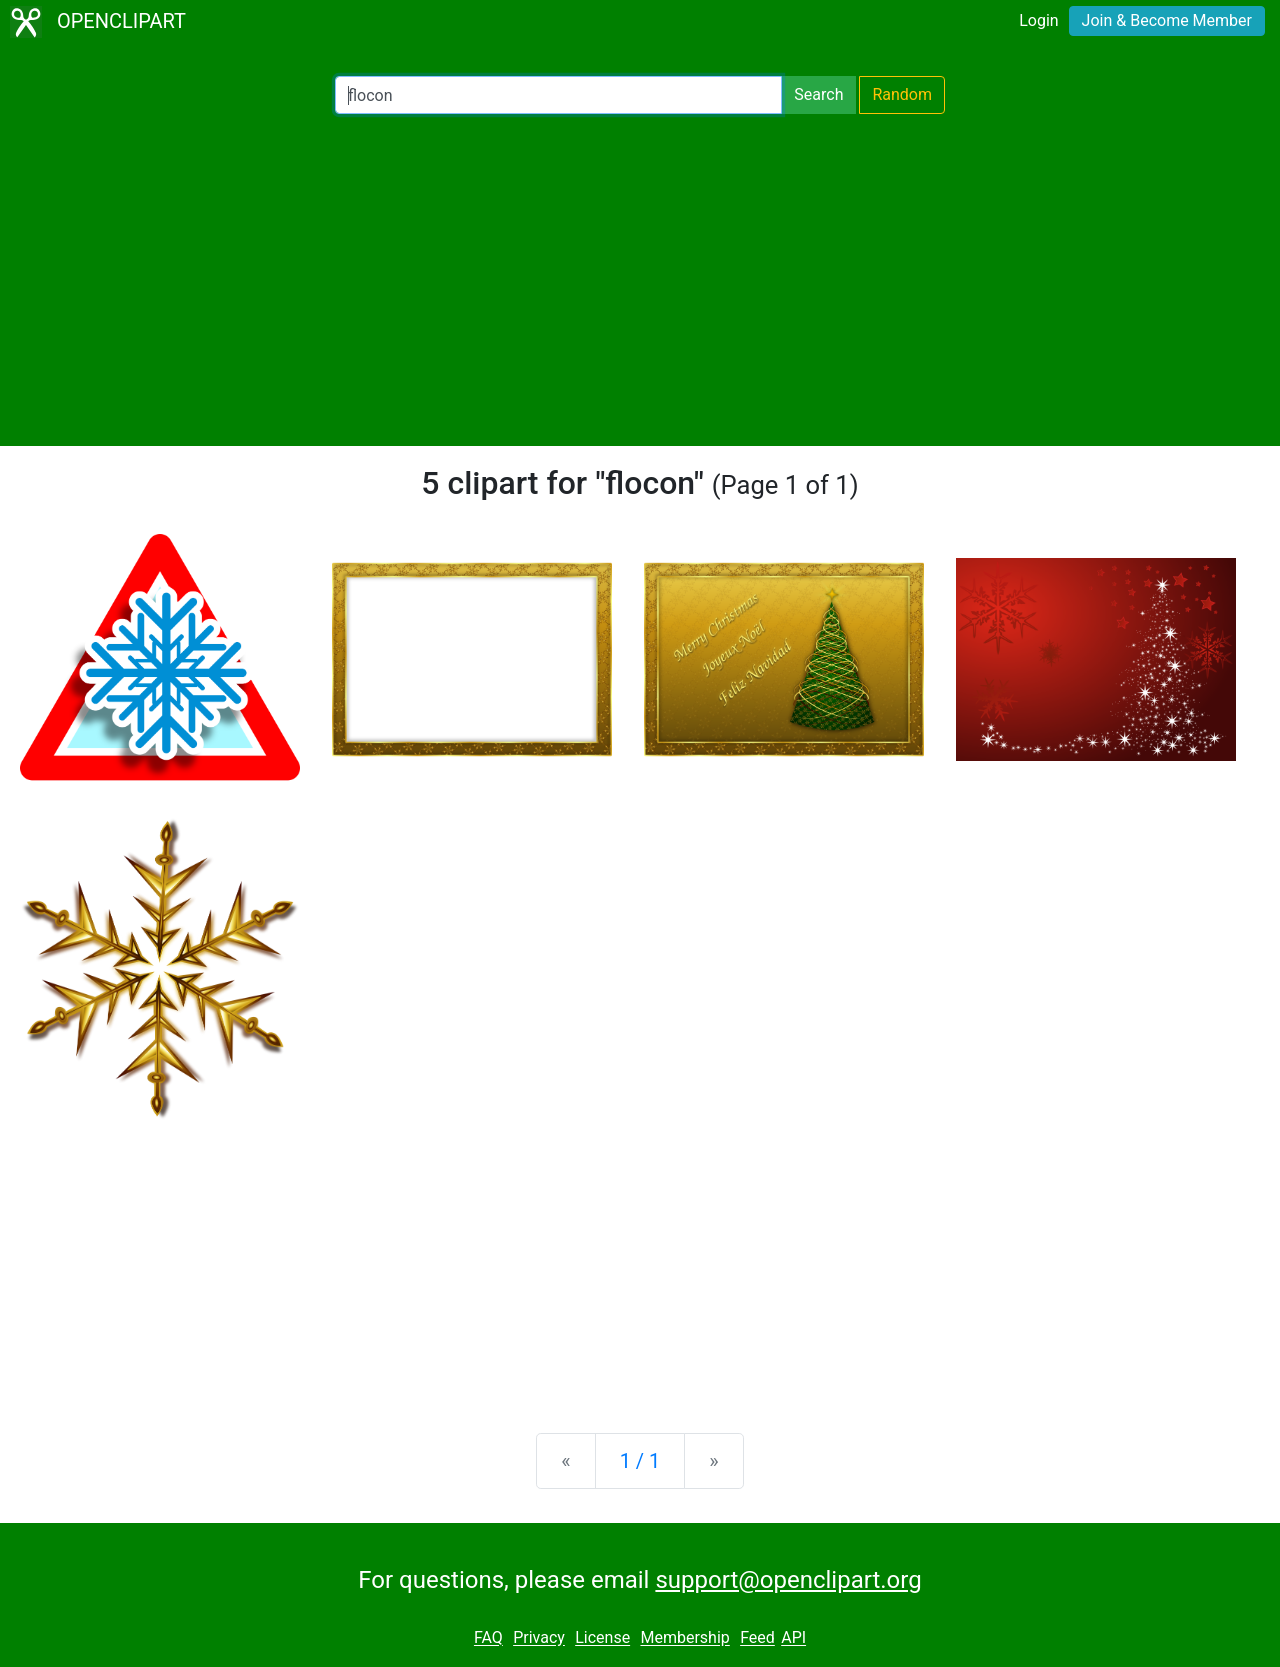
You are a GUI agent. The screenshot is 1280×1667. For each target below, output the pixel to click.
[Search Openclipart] (558, 95)
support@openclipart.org (788, 1580)
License (602, 1638)
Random (902, 94)
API (793, 1638)
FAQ (488, 1638)
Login (1038, 20)
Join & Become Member (1167, 20)
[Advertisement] (640, 280)
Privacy (539, 1638)
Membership (684, 1638)
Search (818, 94)
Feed (757, 1638)
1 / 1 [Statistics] (640, 1461)
